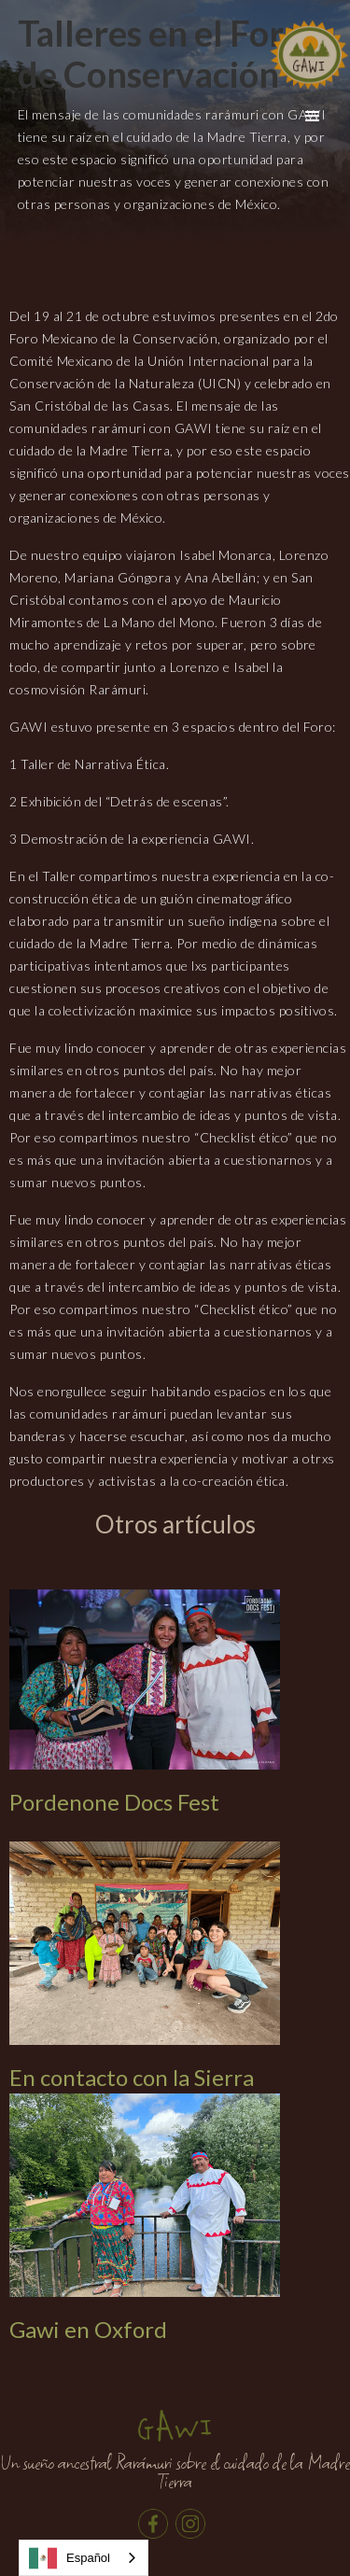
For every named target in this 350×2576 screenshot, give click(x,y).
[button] (313, 117)
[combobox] (83, 2558)
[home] (309, 54)
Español (69, 2558)
